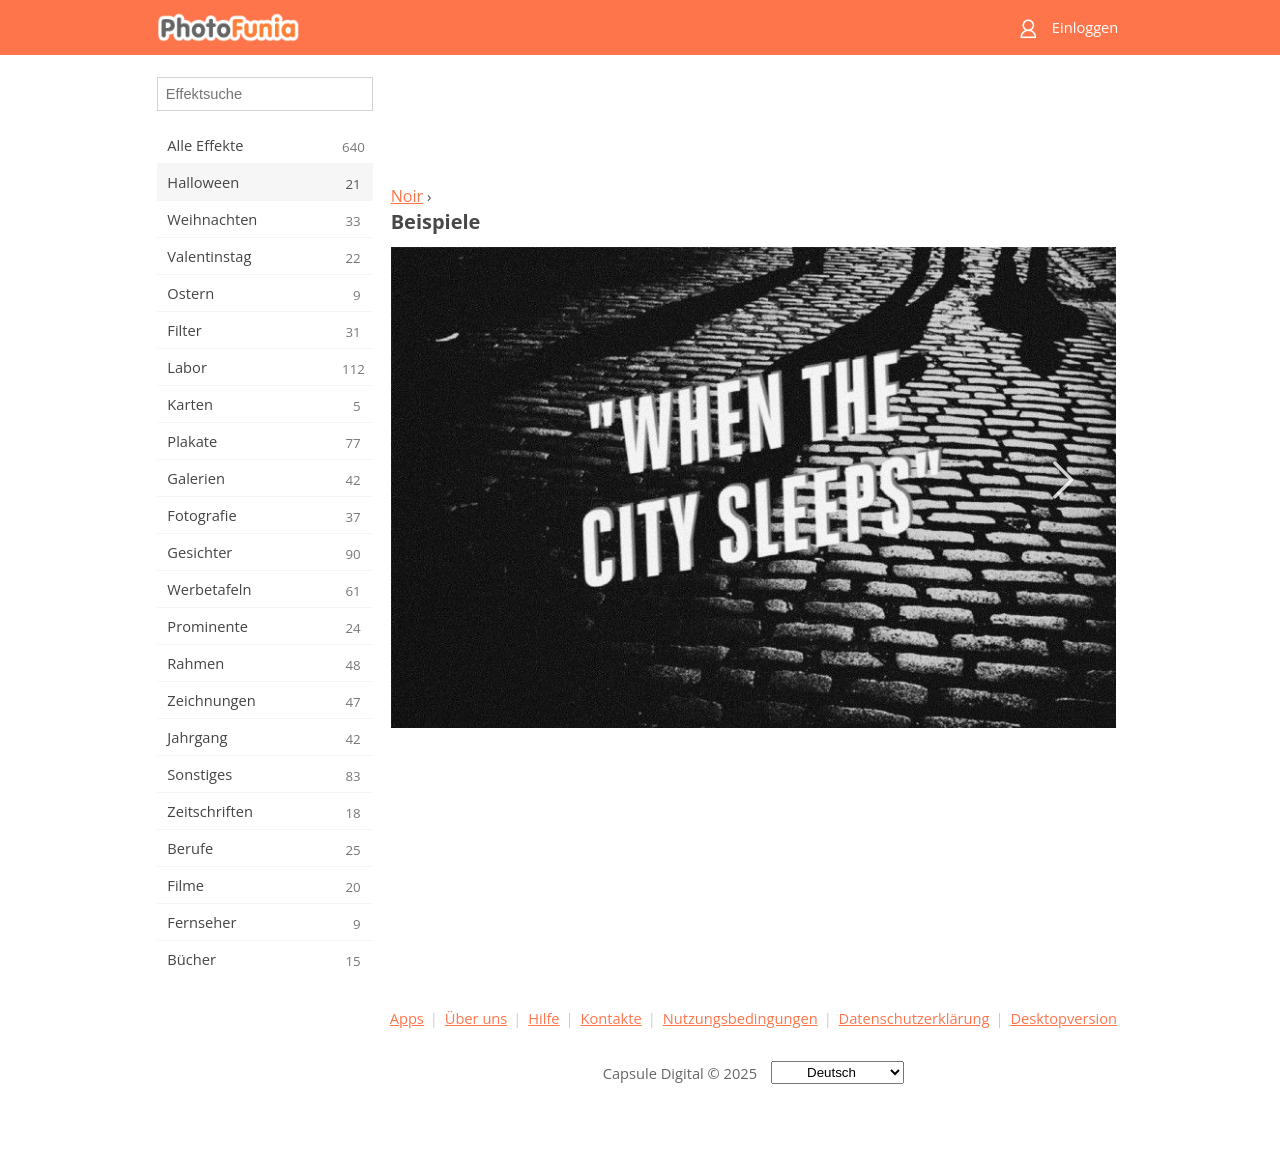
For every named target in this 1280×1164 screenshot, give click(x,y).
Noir (407, 196)
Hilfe (543, 1018)
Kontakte (610, 1018)
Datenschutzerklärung (914, 1018)
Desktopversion (1063, 1018)
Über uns (476, 1018)
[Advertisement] (753, 126)
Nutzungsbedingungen (740, 1018)
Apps (407, 1018)
